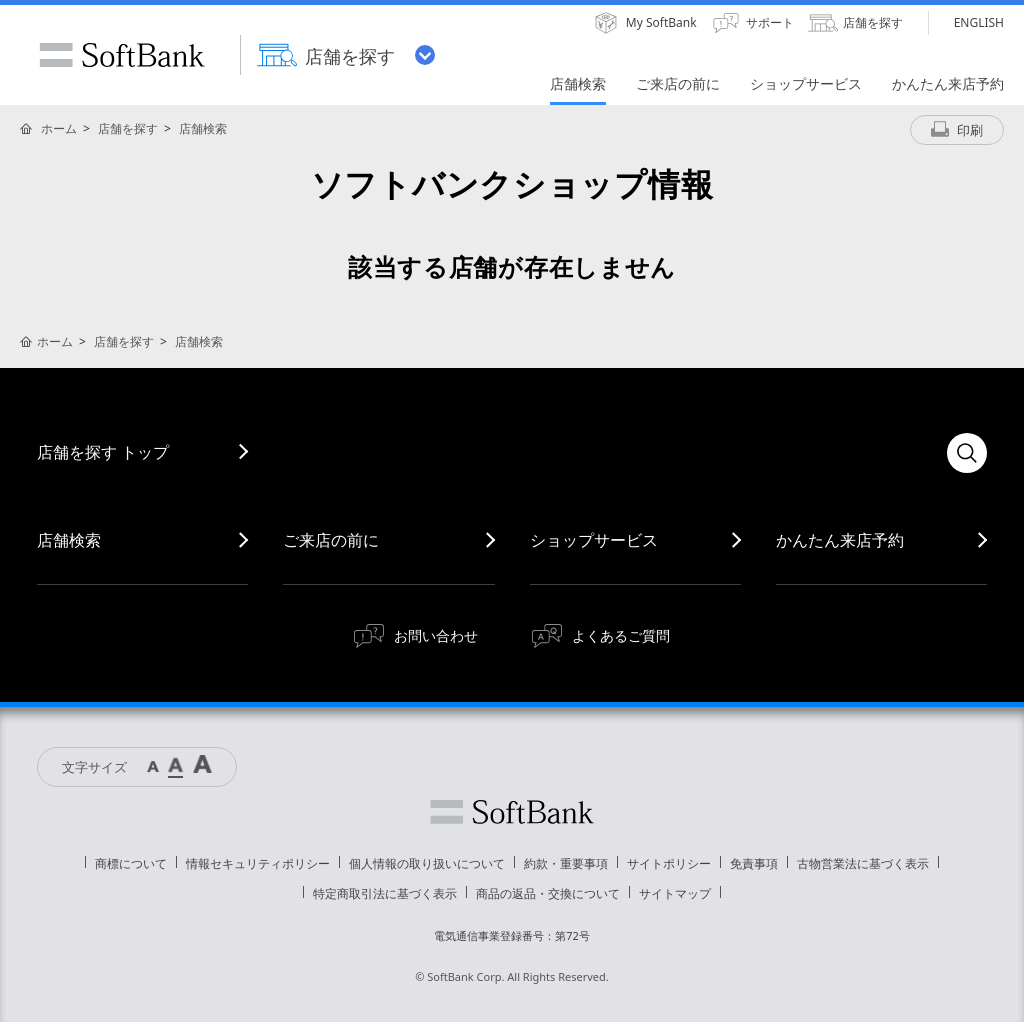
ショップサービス (594, 540)
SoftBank (122, 55)
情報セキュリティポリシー (258, 863)
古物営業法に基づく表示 (863, 863)
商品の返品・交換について (548, 893)
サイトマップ (675, 893)
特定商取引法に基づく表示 (385, 893)
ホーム (59, 128)
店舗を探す (128, 128)
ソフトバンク (512, 812)
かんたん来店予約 (840, 540)
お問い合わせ (436, 635)
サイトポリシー (669, 863)
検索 (967, 453)
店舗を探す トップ (103, 452)
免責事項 (754, 863)
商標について (131, 863)
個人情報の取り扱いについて (427, 863)
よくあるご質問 (621, 635)
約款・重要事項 (566, 863)
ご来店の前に (331, 540)
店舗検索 (203, 128)
